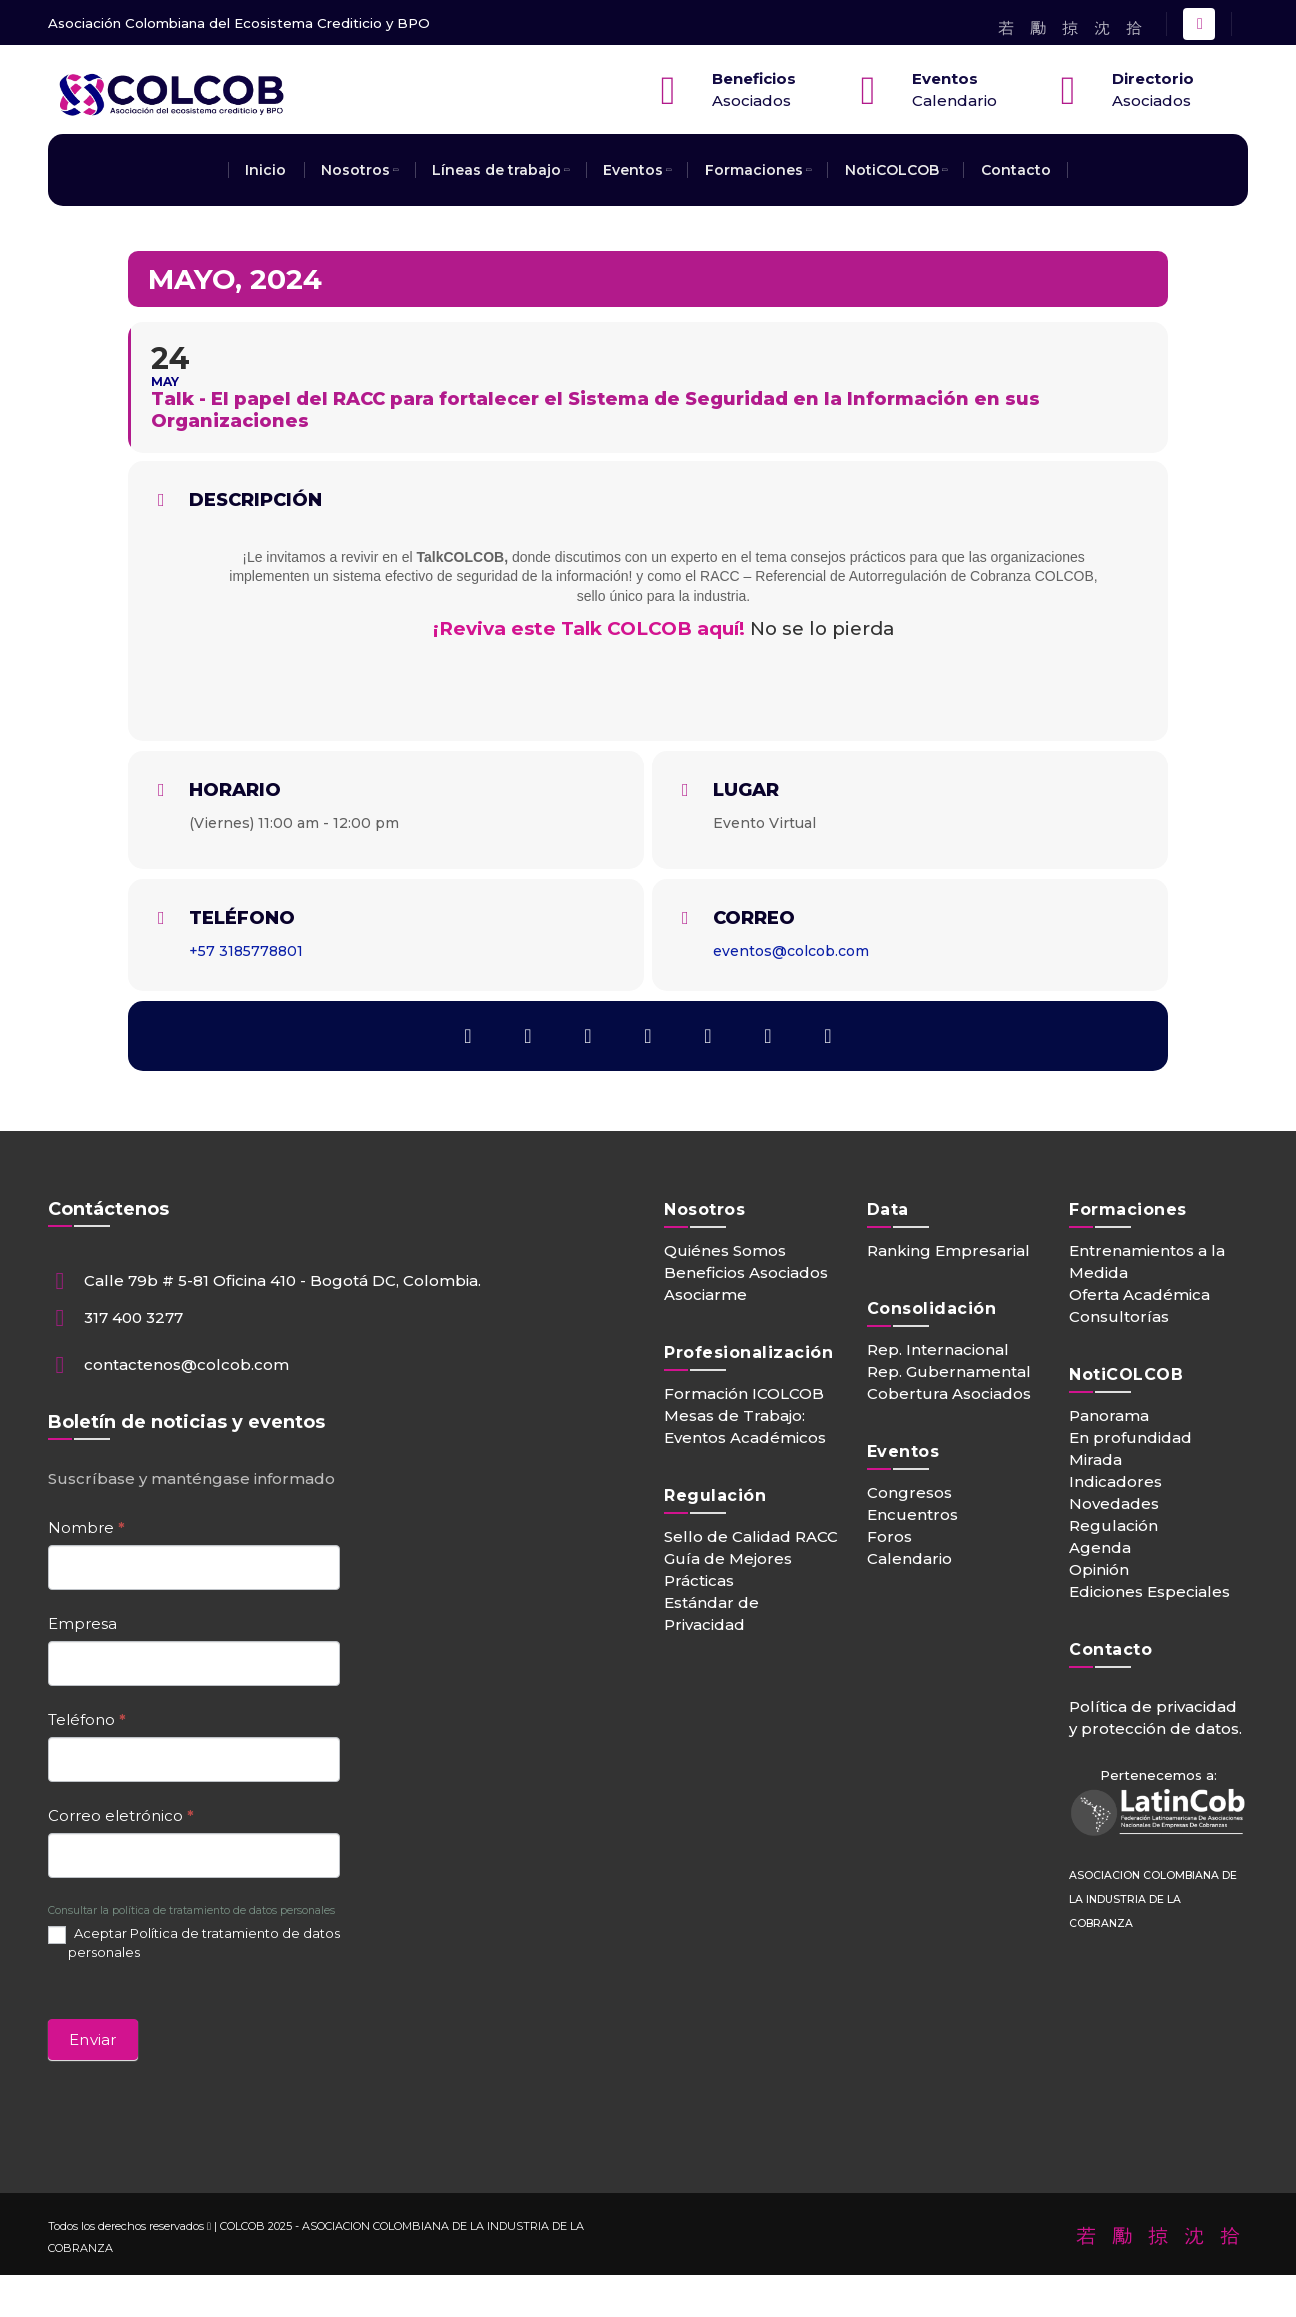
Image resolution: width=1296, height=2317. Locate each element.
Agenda (1100, 1547)
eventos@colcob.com (791, 951)
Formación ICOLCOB (744, 1393)
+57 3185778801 (246, 951)
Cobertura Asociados (949, 1393)
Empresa (82, 1623)
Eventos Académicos (745, 1437)
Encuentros (912, 1514)
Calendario (909, 1558)
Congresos (909, 1492)
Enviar (93, 2039)
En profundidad (1130, 1437)
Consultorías (1119, 1316)
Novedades (1114, 1503)
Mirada (1095, 1459)
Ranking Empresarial (948, 1250)
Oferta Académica (1139, 1294)
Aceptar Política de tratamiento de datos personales (194, 1942)
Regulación (1113, 1525)
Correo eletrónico (121, 1815)
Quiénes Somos (725, 1250)
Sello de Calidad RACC (751, 1536)
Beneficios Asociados (746, 1272)
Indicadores (1115, 1481)
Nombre (86, 1527)
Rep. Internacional (938, 1349)
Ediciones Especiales (1149, 1591)
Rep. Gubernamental (949, 1371)
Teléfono (87, 1719)
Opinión (1099, 1569)
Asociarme (705, 1294)
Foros (889, 1536)
